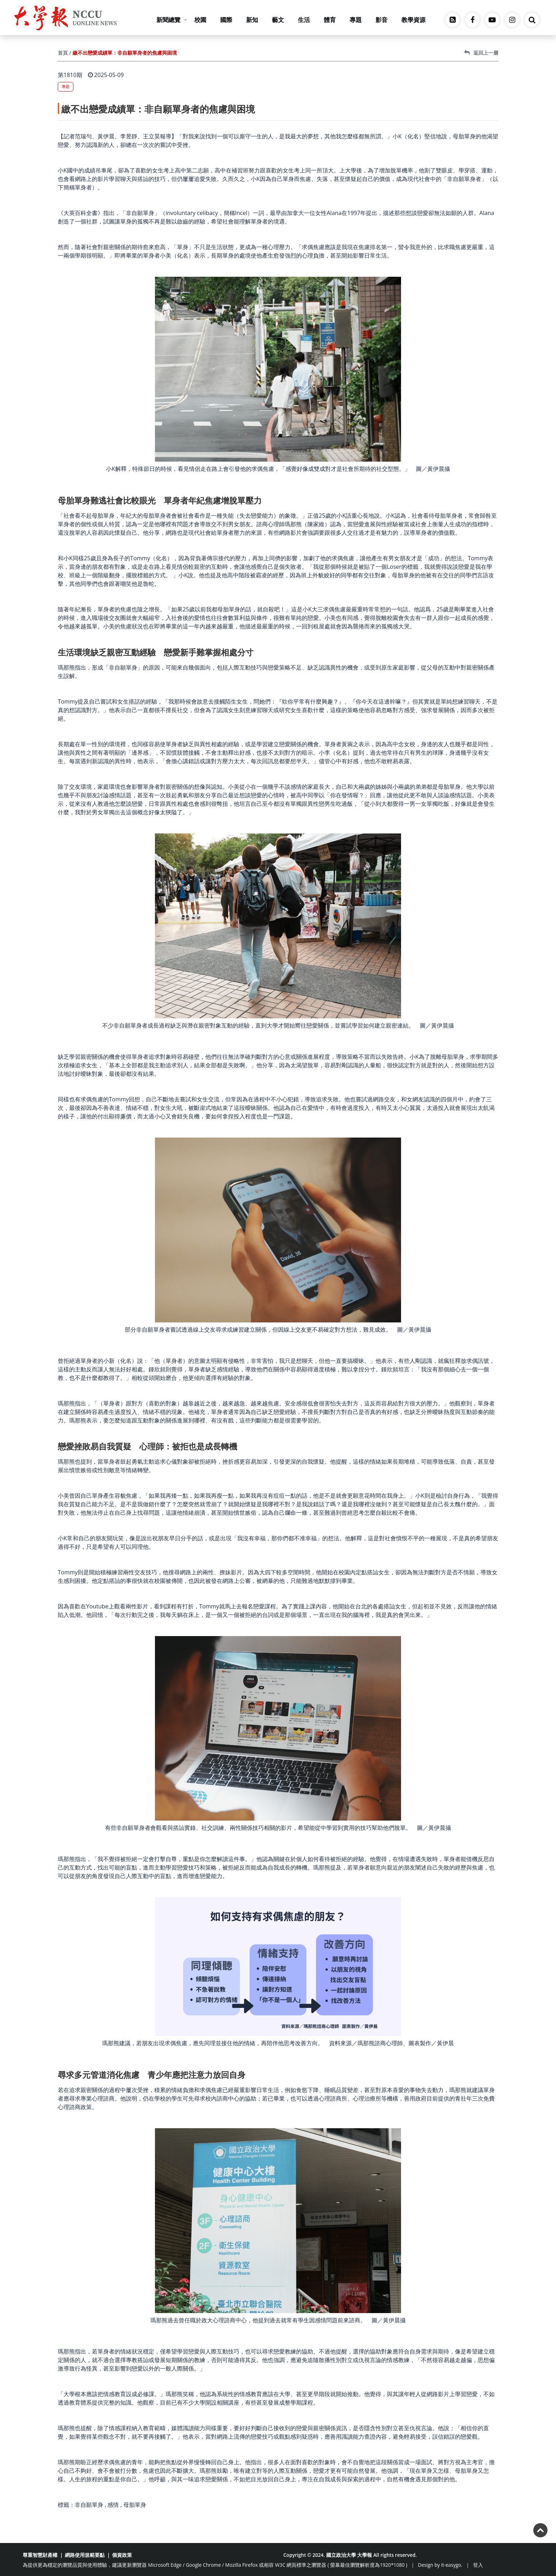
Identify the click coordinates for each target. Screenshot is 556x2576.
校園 (200, 20)
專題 (356, 20)
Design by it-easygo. (440, 2564)
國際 (226, 20)
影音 (382, 20)
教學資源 (413, 20)
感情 (113, 2505)
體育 (330, 20)
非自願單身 (89, 2505)
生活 (304, 20)
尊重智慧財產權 (40, 2555)
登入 (478, 2564)
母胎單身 (134, 2505)
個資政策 (122, 2555)
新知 (252, 20)
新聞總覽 (171, 20)
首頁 (63, 52)
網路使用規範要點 (85, 2555)
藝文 (278, 20)
